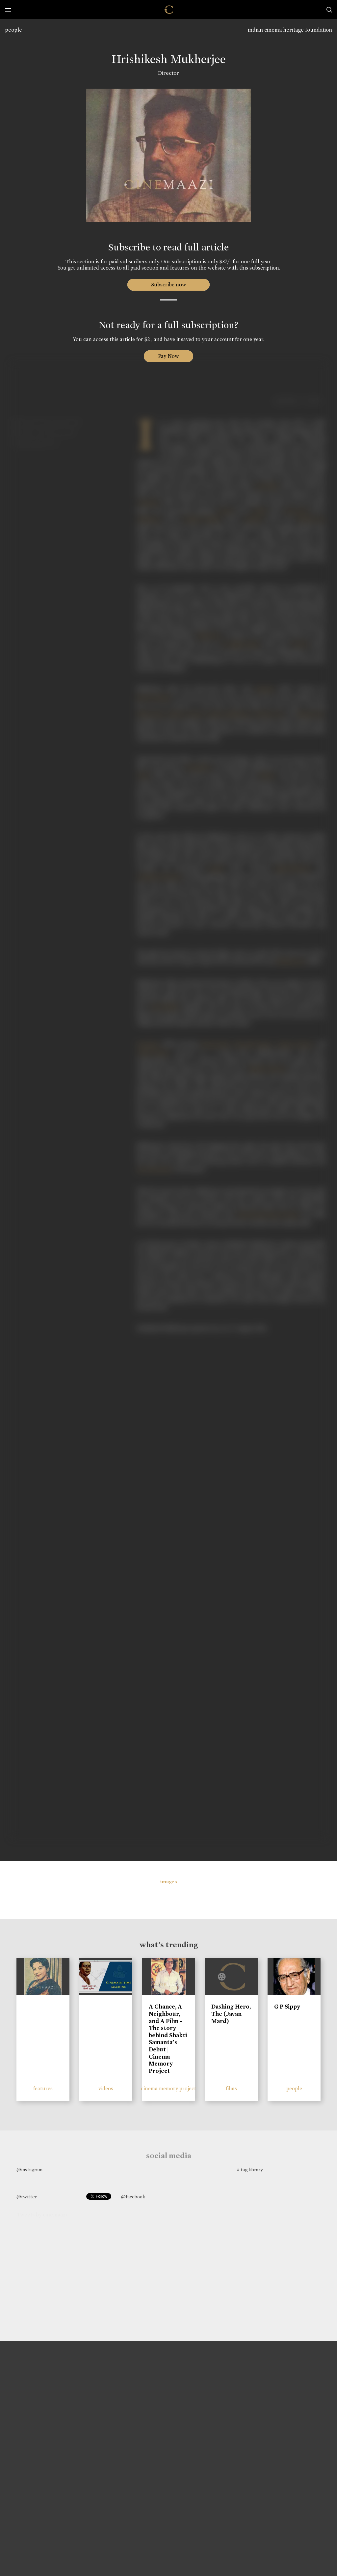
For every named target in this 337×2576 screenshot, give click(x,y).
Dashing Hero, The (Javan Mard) (231, 2013)
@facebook (133, 2197)
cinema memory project (168, 2088)
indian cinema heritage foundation (290, 29)
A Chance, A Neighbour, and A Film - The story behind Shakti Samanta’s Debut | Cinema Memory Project (168, 2038)
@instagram (29, 2170)
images (168, 1882)
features (43, 2088)
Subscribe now (168, 284)
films (231, 2088)
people (13, 29)
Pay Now (168, 356)
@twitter (26, 2197)
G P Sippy (287, 2006)
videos (105, 2088)
